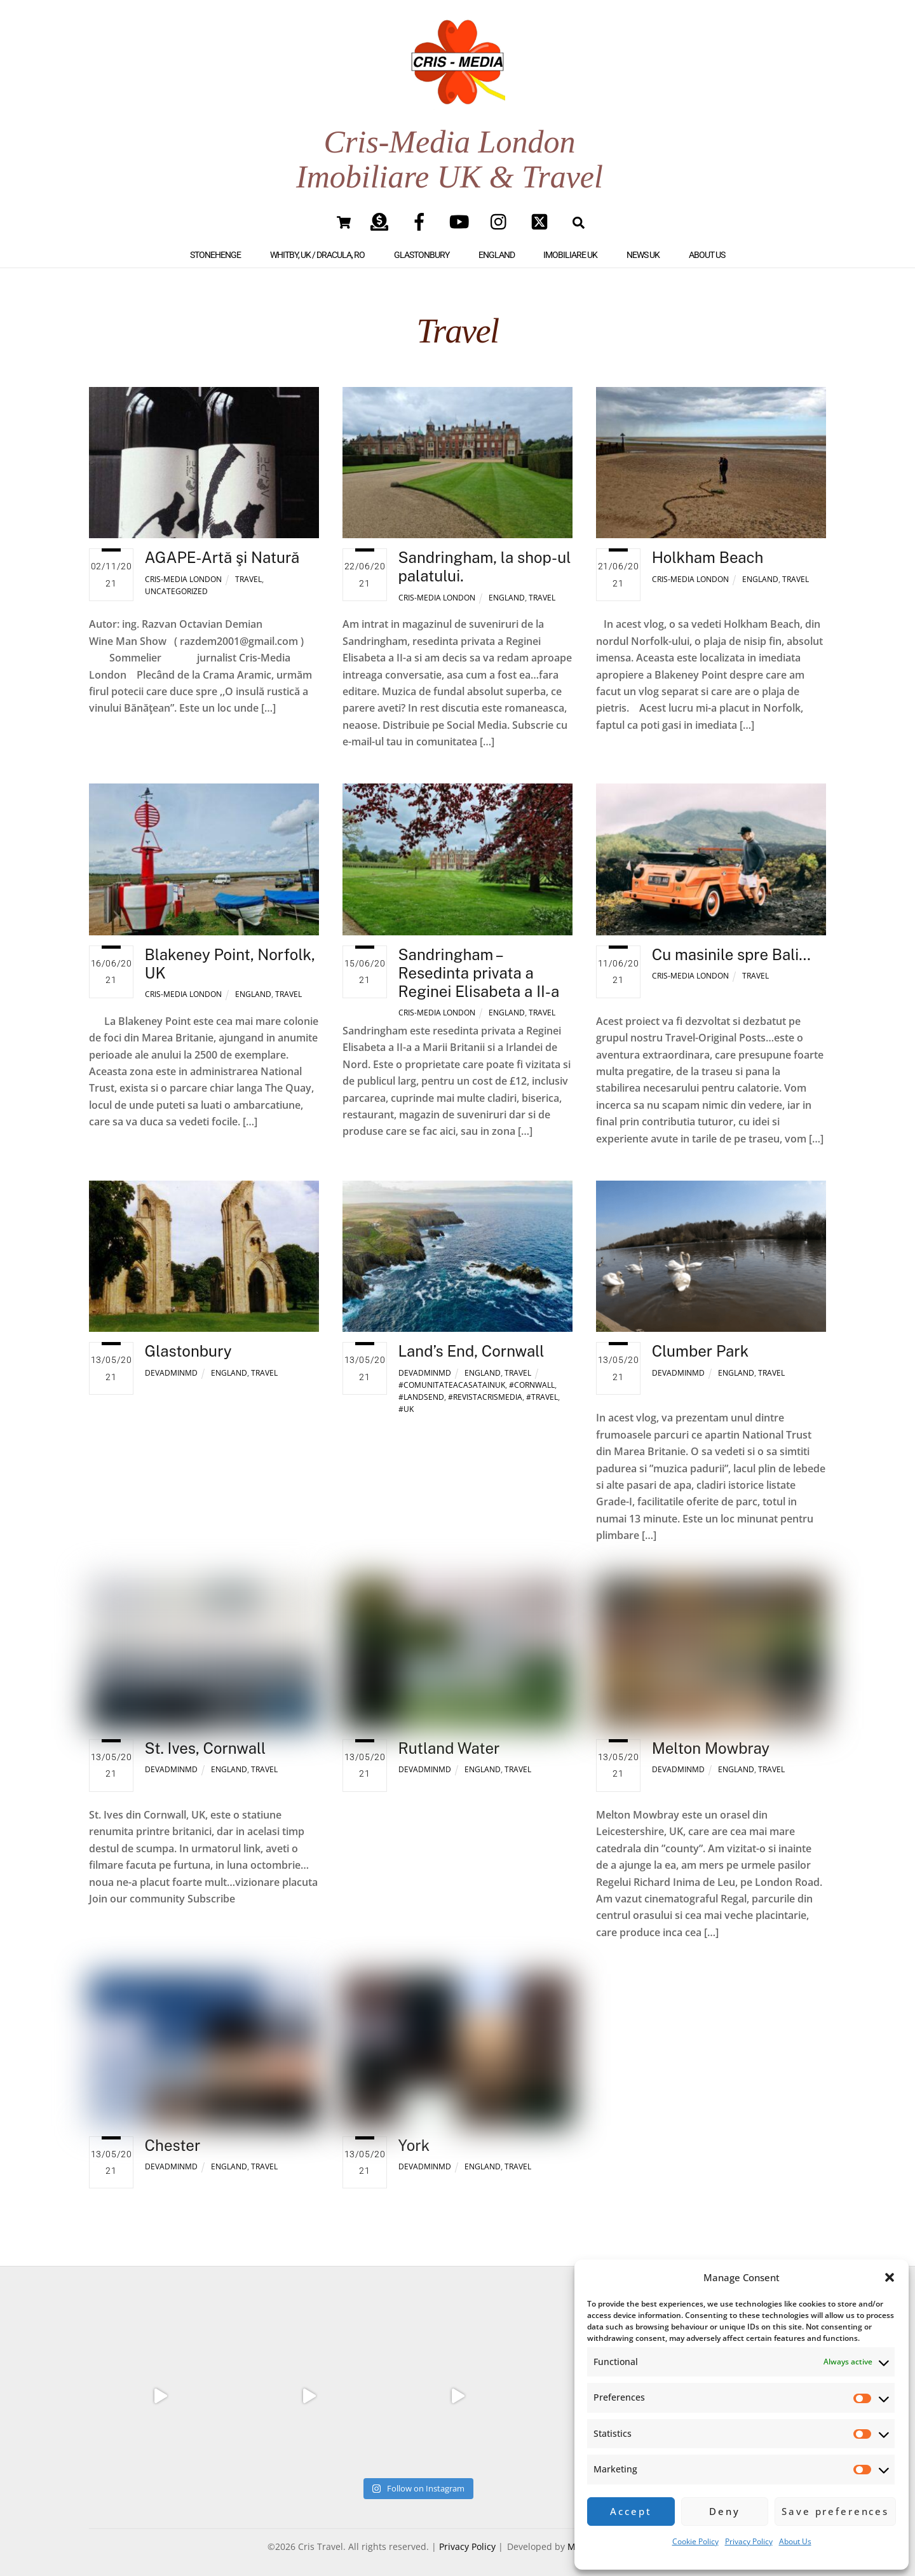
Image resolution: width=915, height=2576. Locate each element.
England (496, 246)
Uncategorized (176, 583)
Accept (630, 2511)
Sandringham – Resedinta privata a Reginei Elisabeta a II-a (479, 964)
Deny (724, 2511)
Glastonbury (421, 246)
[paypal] (381, 213)
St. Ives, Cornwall (205, 1740)
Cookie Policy (695, 2541)
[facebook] (421, 213)
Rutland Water (449, 1740)
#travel (542, 1388)
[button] (889, 2277)
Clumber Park (700, 1343)
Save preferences (835, 2511)
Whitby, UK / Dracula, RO (317, 246)
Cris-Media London (183, 571)
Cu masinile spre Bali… (731, 946)
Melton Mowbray (711, 1740)
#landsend (421, 1388)
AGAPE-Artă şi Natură (222, 549)
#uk (406, 1400)
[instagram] (501, 213)
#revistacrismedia (485, 1388)
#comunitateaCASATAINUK (451, 1376)
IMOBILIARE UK (570, 246)
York (414, 2136)
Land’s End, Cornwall (471, 1343)
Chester (173, 2136)
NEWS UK (643, 246)
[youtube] (461, 213)
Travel (248, 571)
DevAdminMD (171, 1364)
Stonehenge (215, 246)
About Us (795, 2541)
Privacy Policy (749, 2541)
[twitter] (541, 213)
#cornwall (532, 1376)
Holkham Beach (708, 549)
